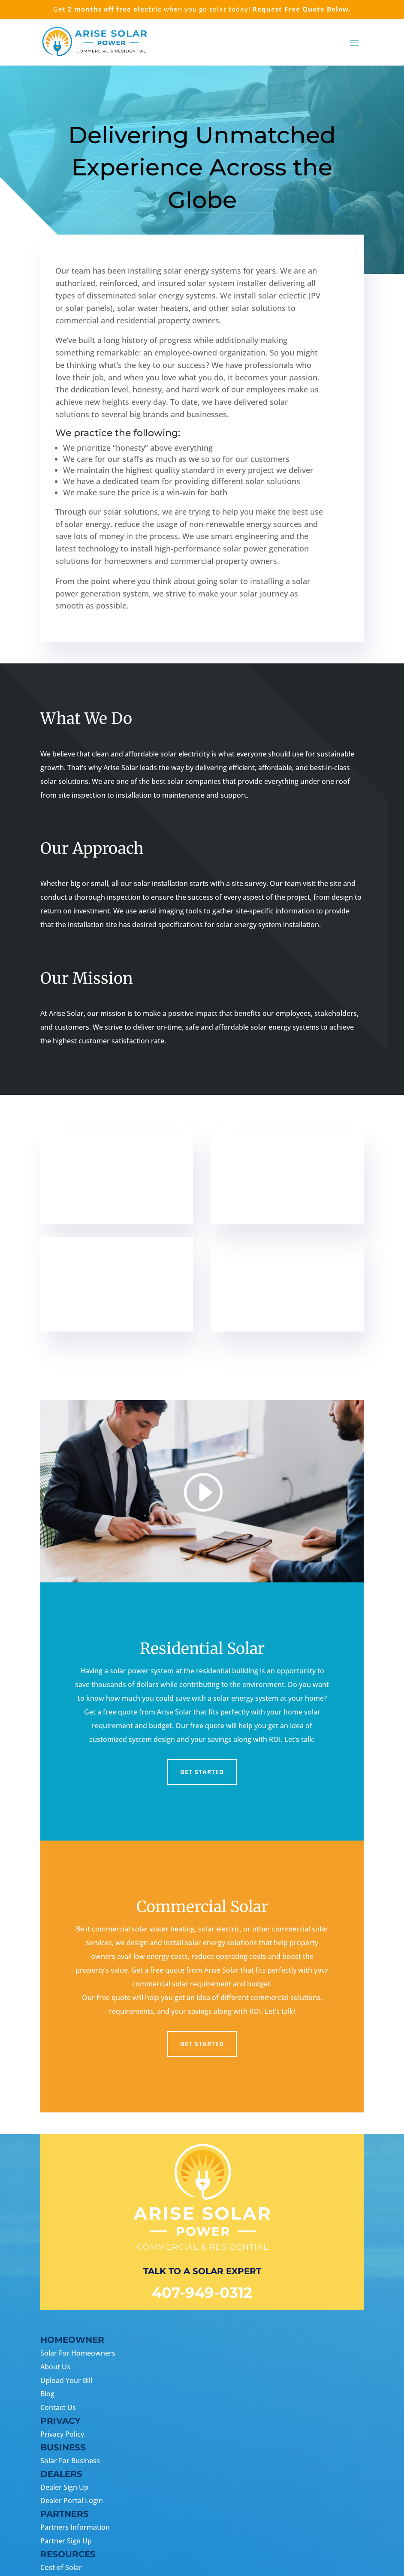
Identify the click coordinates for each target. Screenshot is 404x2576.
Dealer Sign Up (64, 2487)
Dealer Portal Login (71, 2500)
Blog (47, 2393)
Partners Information (75, 2527)
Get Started (202, 1772)
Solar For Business (70, 2460)
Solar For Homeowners (77, 2353)
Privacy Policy (62, 2434)
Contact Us (58, 2407)
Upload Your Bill (66, 2380)
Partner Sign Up (66, 2541)
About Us (55, 2366)
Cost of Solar (61, 2567)
